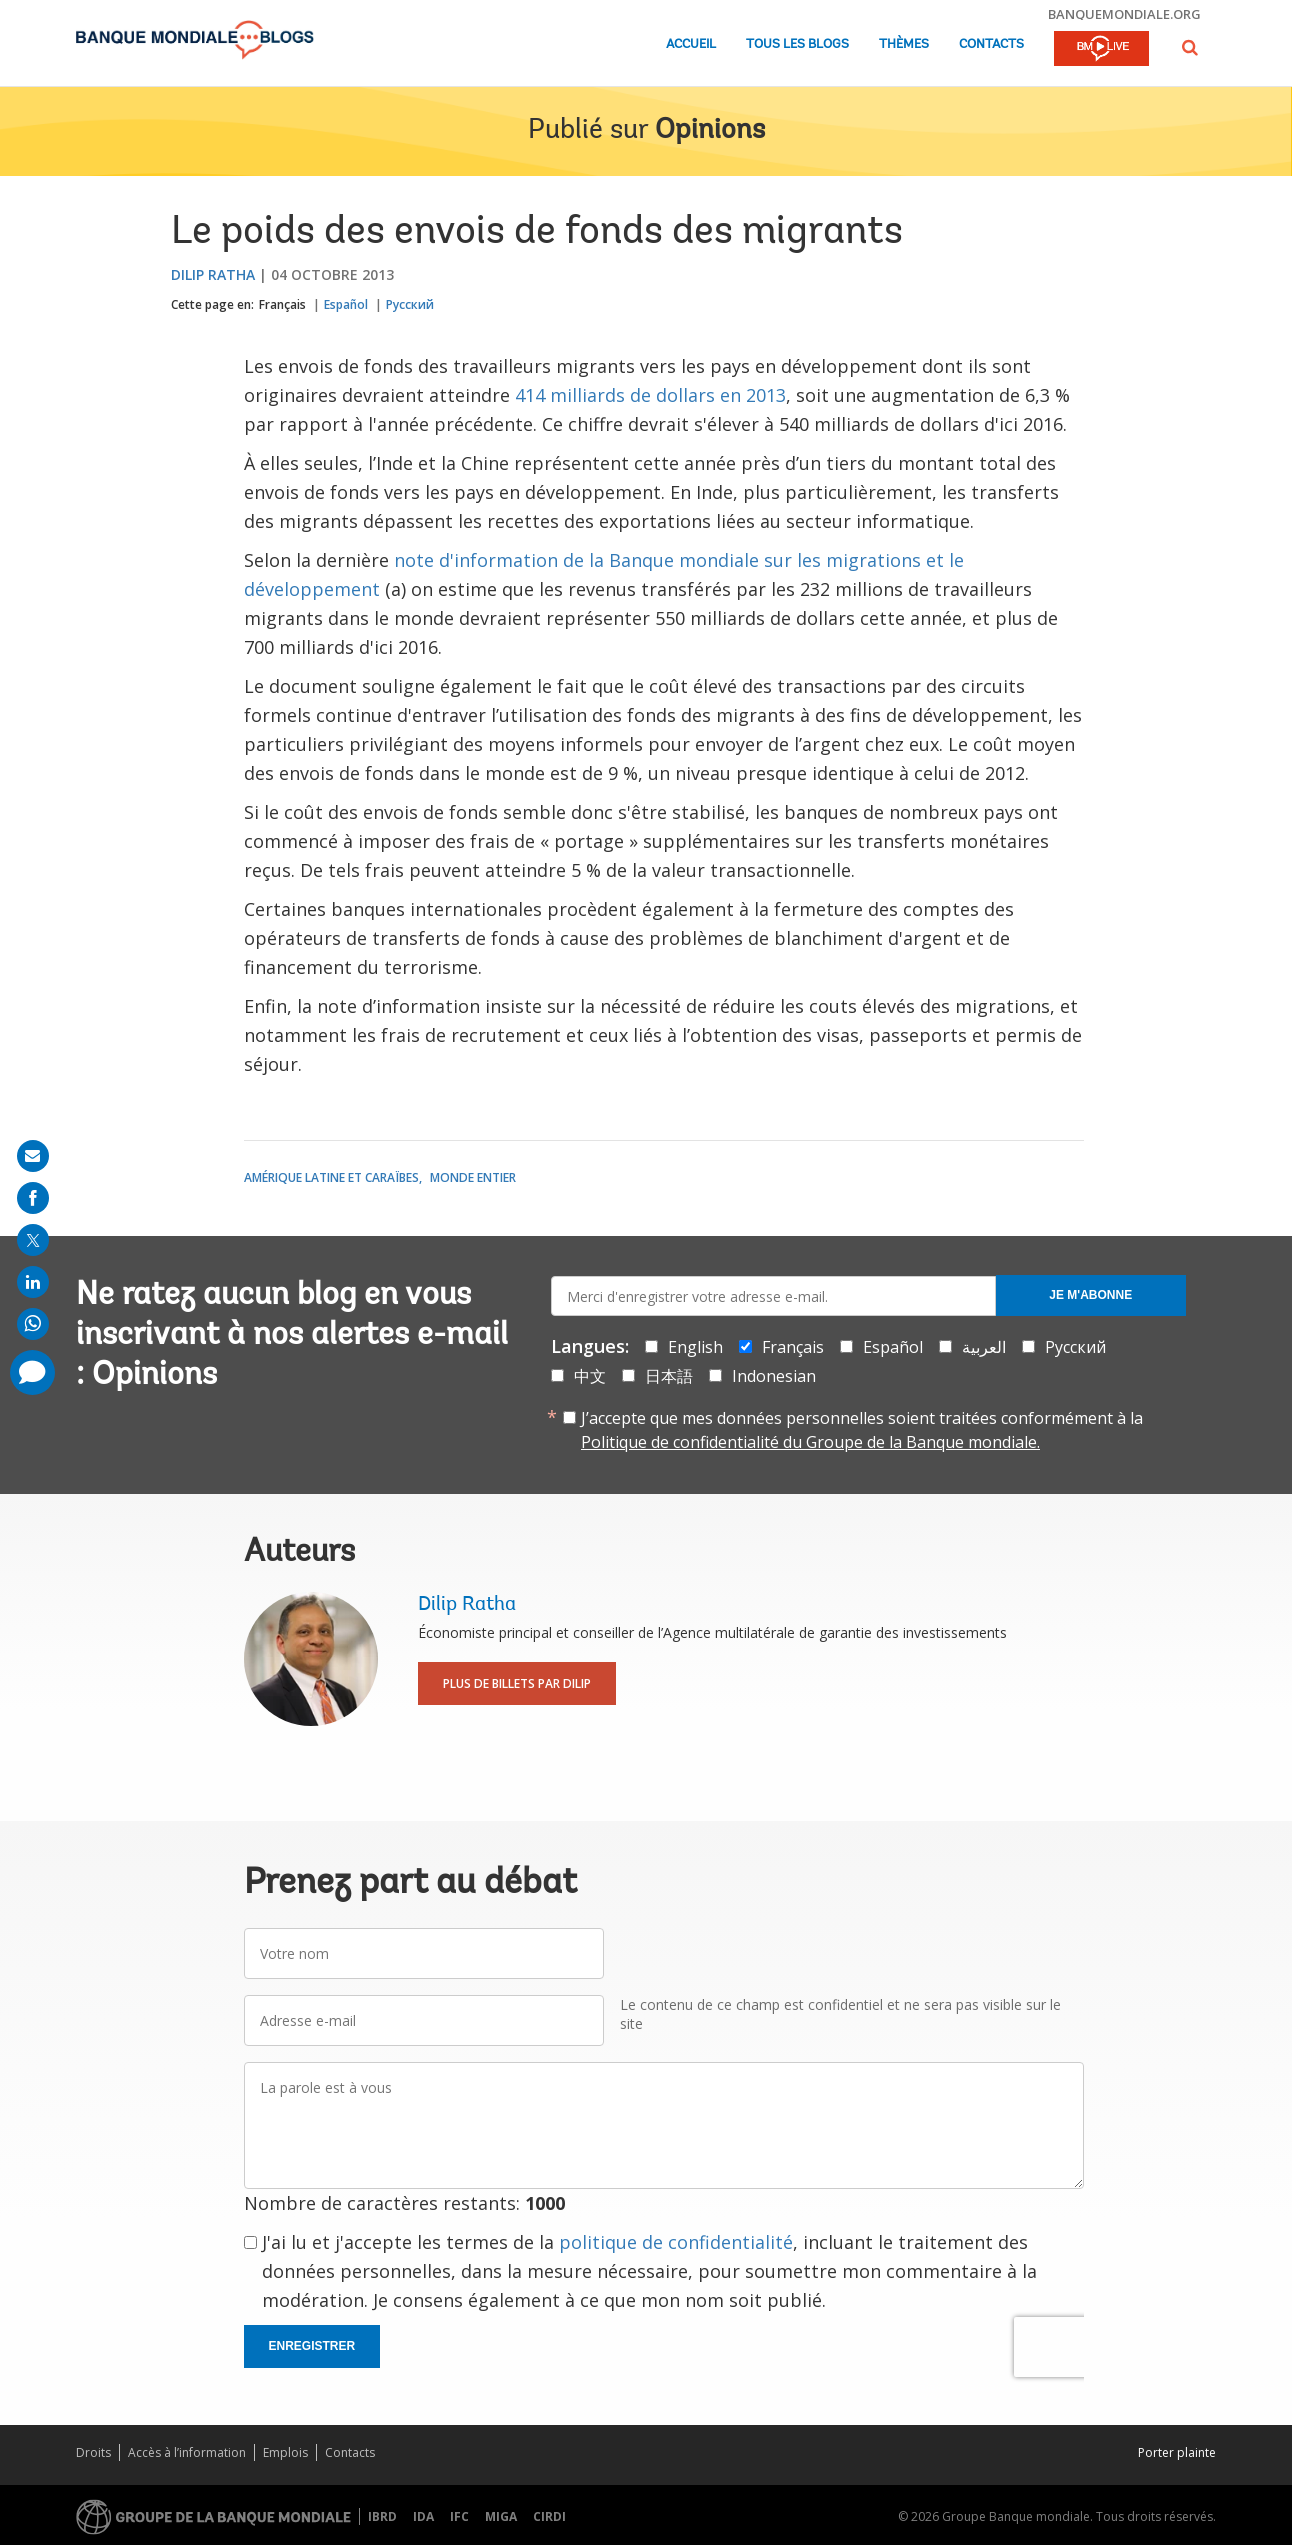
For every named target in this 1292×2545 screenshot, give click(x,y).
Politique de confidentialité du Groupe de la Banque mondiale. (810, 1442)
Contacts (991, 44)
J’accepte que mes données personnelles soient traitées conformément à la (862, 1430)
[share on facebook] (33, 1198)
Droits (93, 2452)
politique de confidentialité (676, 2242)
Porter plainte (1177, 2452)
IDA (423, 2516)
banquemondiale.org (1124, 14)
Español (346, 304)
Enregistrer (312, 2346)
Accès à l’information (187, 2452)
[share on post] (33, 1240)
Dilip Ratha (213, 274)
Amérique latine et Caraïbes (331, 1177)
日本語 (669, 1376)
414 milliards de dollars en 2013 (650, 395)
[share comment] (32, 1372)
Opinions (710, 131)
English (695, 1347)
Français (282, 304)
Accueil (691, 44)
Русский (410, 304)
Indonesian (774, 1376)
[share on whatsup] (33, 1324)
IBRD (382, 2516)
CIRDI (549, 2516)
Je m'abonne (1090, 1295)
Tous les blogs (797, 44)
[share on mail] (33, 1156)
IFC (459, 2516)
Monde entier (473, 1177)
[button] (1190, 47)
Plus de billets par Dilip (517, 1683)
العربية (984, 1347)
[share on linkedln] (33, 1282)
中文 (590, 1376)
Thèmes (904, 44)
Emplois (285, 2452)
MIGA (501, 2516)
